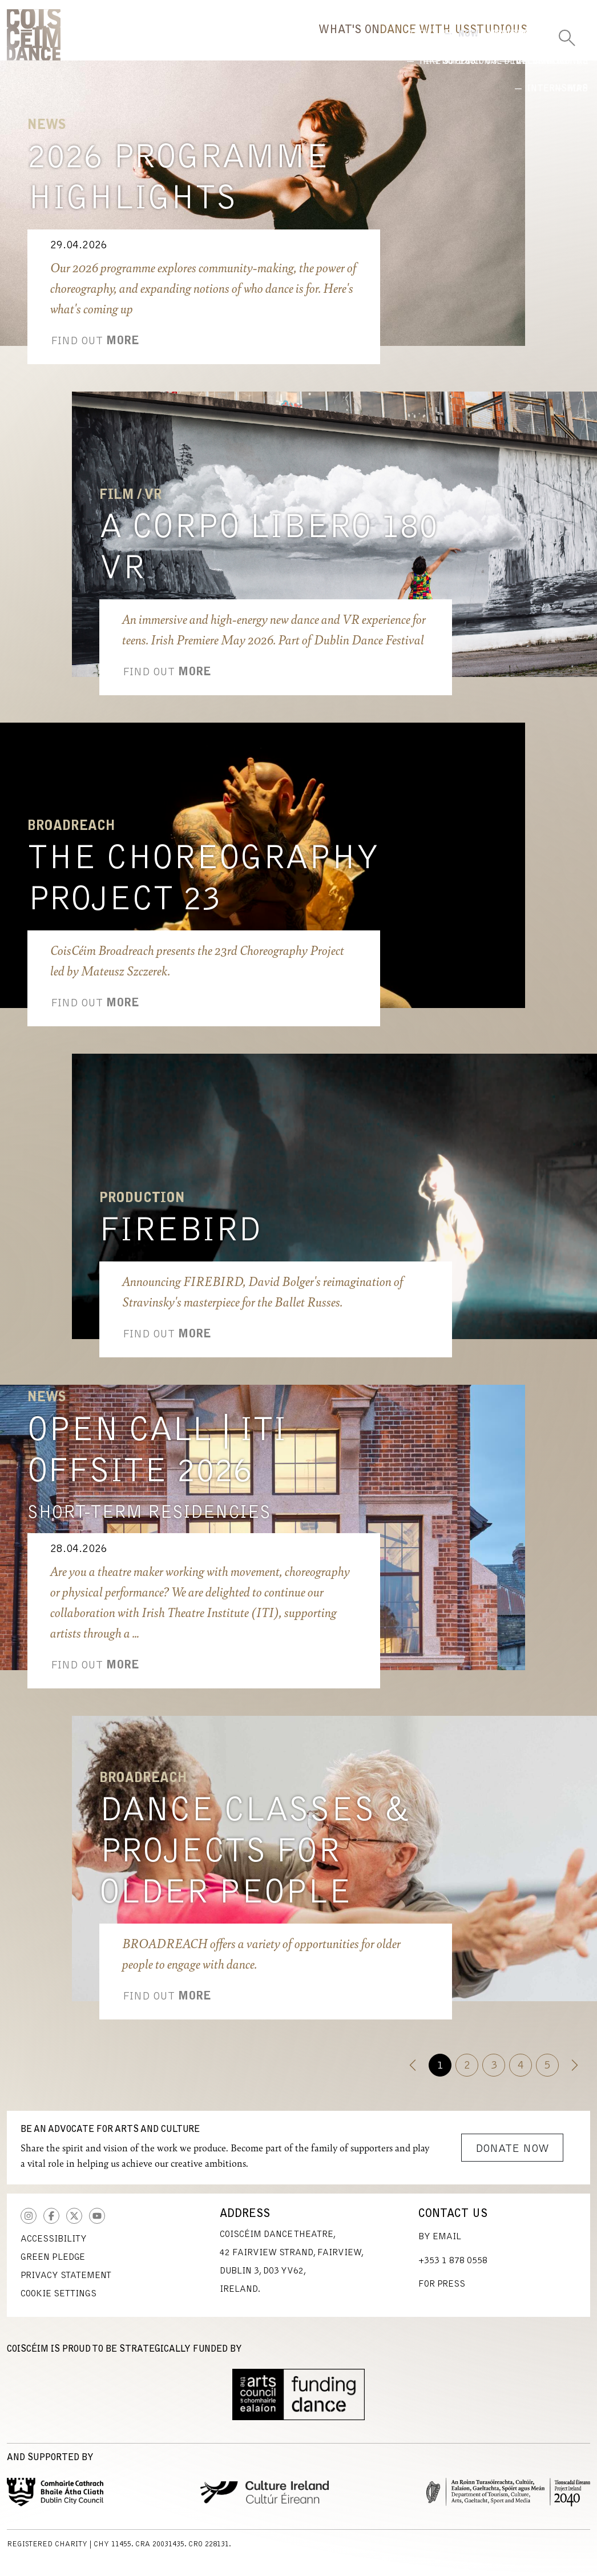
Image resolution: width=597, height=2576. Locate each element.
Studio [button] (436, 43)
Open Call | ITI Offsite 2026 (157, 1460)
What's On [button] (220, 43)
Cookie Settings (58, 2302)
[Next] (574, 2073)
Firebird (180, 1240)
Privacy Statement (66, 2283)
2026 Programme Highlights (178, 187)
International (474, 82)
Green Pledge (53, 2265)
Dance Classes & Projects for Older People (254, 1861)
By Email (439, 2245)
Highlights (375, 82)
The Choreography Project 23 (203, 888)
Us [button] (501, 43)
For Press (441, 2292)
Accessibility (54, 2247)
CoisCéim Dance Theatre (33, 38)
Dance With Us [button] (333, 43)
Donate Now (512, 2157)
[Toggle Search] (566, 34)
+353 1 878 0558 (452, 2268)
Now (300, 82)
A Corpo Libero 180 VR (268, 557)
